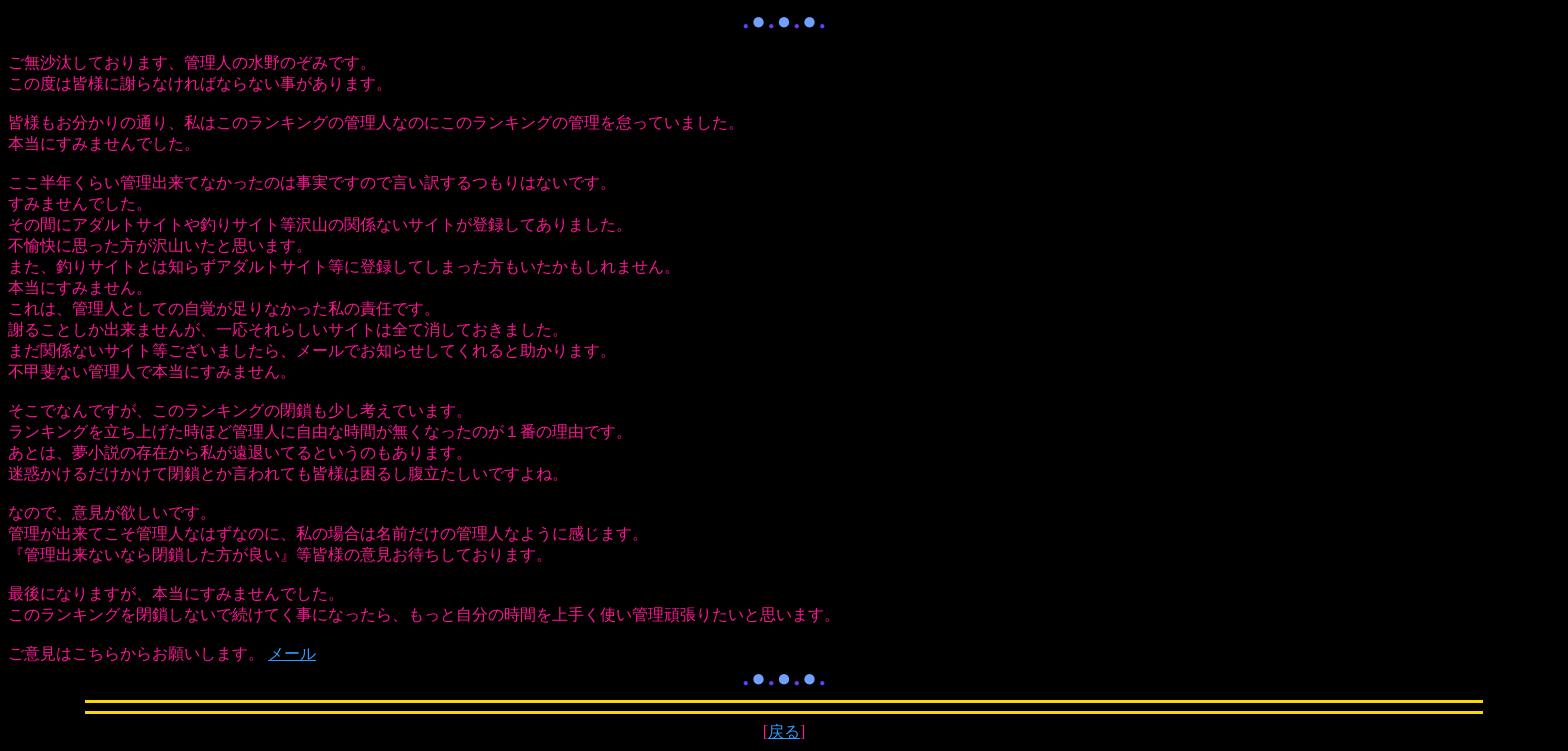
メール (292, 653)
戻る (784, 731)
